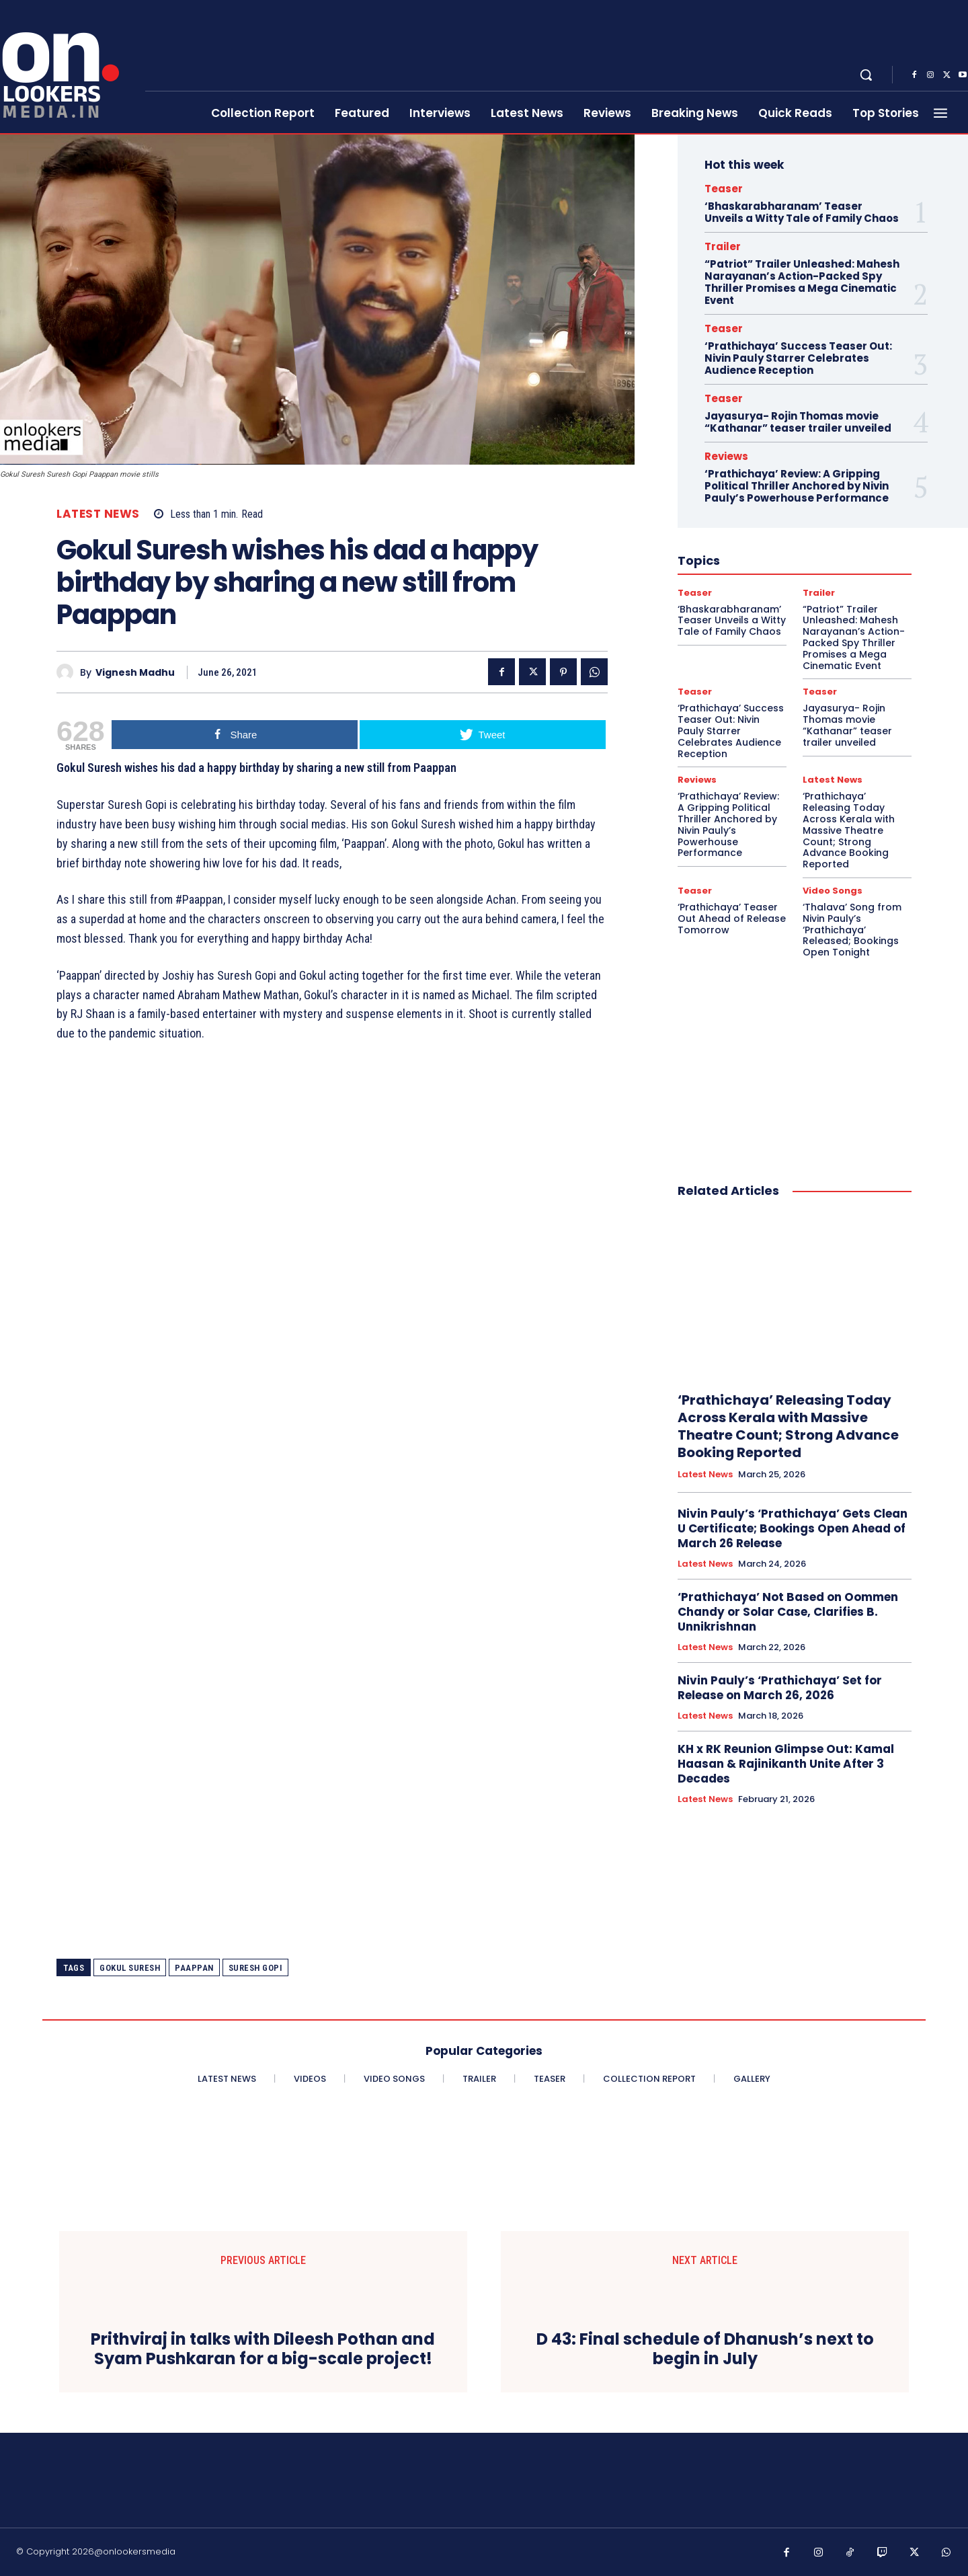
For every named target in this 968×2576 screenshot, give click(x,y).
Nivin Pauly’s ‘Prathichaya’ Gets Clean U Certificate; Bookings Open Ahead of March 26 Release (793, 1528)
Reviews (726, 456)
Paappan (194, 1968)
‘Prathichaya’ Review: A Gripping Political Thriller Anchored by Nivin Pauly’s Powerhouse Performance (796, 486)
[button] (866, 74)
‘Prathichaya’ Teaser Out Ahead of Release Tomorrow (732, 918)
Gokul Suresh (129, 1968)
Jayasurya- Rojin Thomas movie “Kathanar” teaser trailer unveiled (797, 422)
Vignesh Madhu (135, 672)
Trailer (722, 246)
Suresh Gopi (256, 1968)
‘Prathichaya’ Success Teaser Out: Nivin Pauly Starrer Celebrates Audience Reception (798, 358)
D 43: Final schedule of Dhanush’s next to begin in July (705, 2349)
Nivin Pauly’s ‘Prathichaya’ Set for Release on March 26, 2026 (780, 1687)
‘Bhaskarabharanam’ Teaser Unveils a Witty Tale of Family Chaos (801, 212)
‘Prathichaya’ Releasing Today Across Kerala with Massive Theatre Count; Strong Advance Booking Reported (849, 830)
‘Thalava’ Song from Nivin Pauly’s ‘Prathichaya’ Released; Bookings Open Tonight (852, 929)
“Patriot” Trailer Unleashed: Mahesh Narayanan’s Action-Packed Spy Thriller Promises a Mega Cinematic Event (801, 282)
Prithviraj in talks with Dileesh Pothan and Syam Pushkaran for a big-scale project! (263, 2349)
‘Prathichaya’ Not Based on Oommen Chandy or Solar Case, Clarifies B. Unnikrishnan (788, 1612)
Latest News (98, 514)
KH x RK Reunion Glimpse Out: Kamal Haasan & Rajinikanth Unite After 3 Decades (786, 1764)
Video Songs (832, 890)
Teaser (723, 189)
